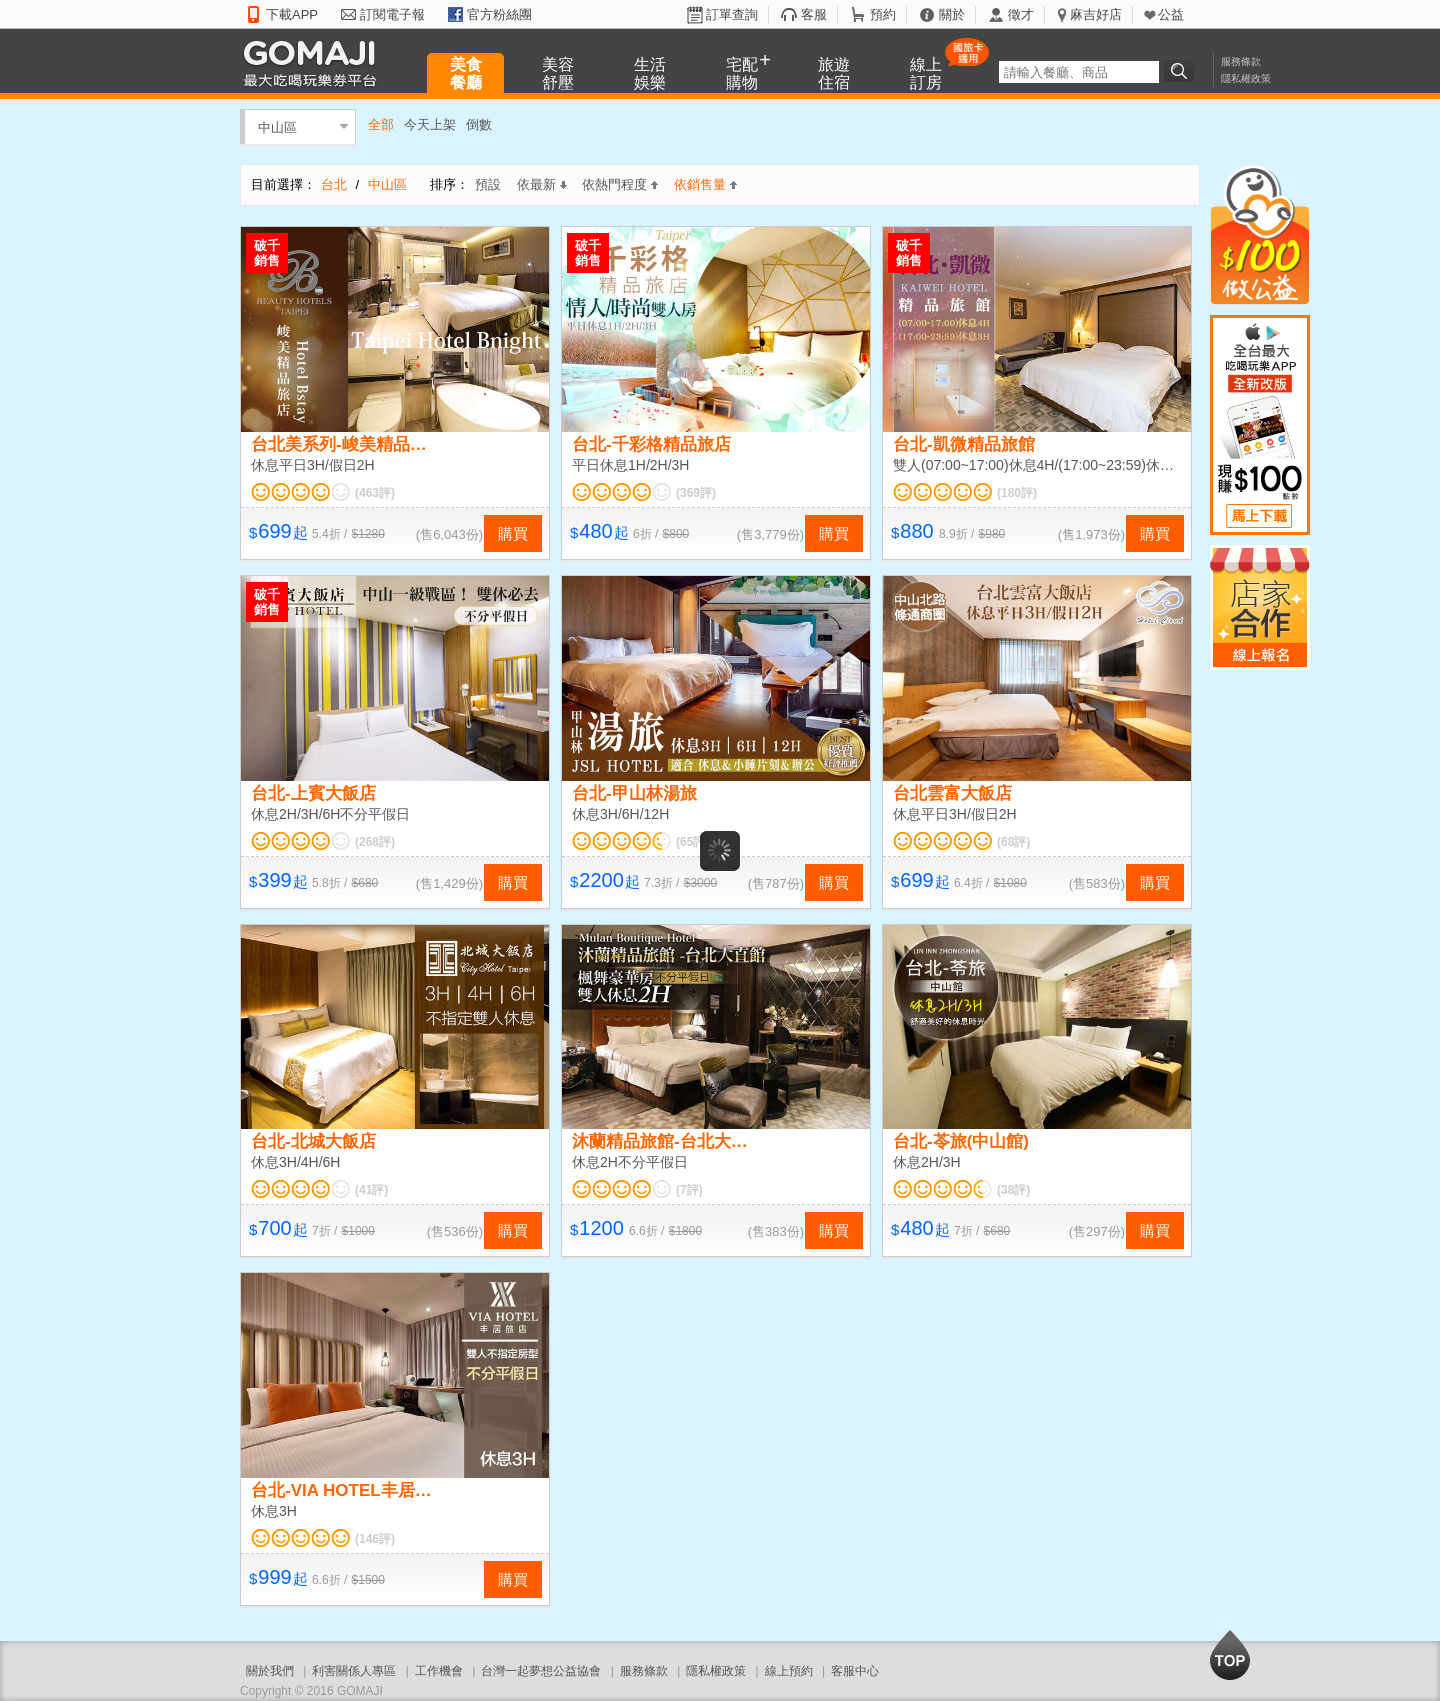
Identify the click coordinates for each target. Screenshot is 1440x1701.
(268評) (375, 842)
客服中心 (855, 1671)
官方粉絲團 (499, 14)
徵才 (1021, 14)
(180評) (1017, 493)
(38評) (1013, 1190)
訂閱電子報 (392, 14)
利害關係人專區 (354, 1671)
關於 (952, 14)
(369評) (696, 493)
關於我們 (270, 1671)
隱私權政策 (1246, 78)
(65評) (692, 842)
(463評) (375, 493)
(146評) (375, 1539)
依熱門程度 (620, 184)
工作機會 (439, 1671)
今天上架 (430, 124)
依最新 (542, 184)
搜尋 (1182, 71)
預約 (883, 14)
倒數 (479, 124)
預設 (488, 184)
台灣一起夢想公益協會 (541, 1671)
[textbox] (1079, 72)
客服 (814, 14)
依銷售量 (705, 184)
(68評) (1013, 842)
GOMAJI (315, 62)
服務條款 (1241, 61)
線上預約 (789, 1671)
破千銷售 (267, 253)
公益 (1171, 14)
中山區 (277, 126)
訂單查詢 (732, 14)
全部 (381, 124)
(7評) (689, 1190)
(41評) (371, 1190)
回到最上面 (1230, 1655)
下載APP (292, 14)
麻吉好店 (1096, 14)
